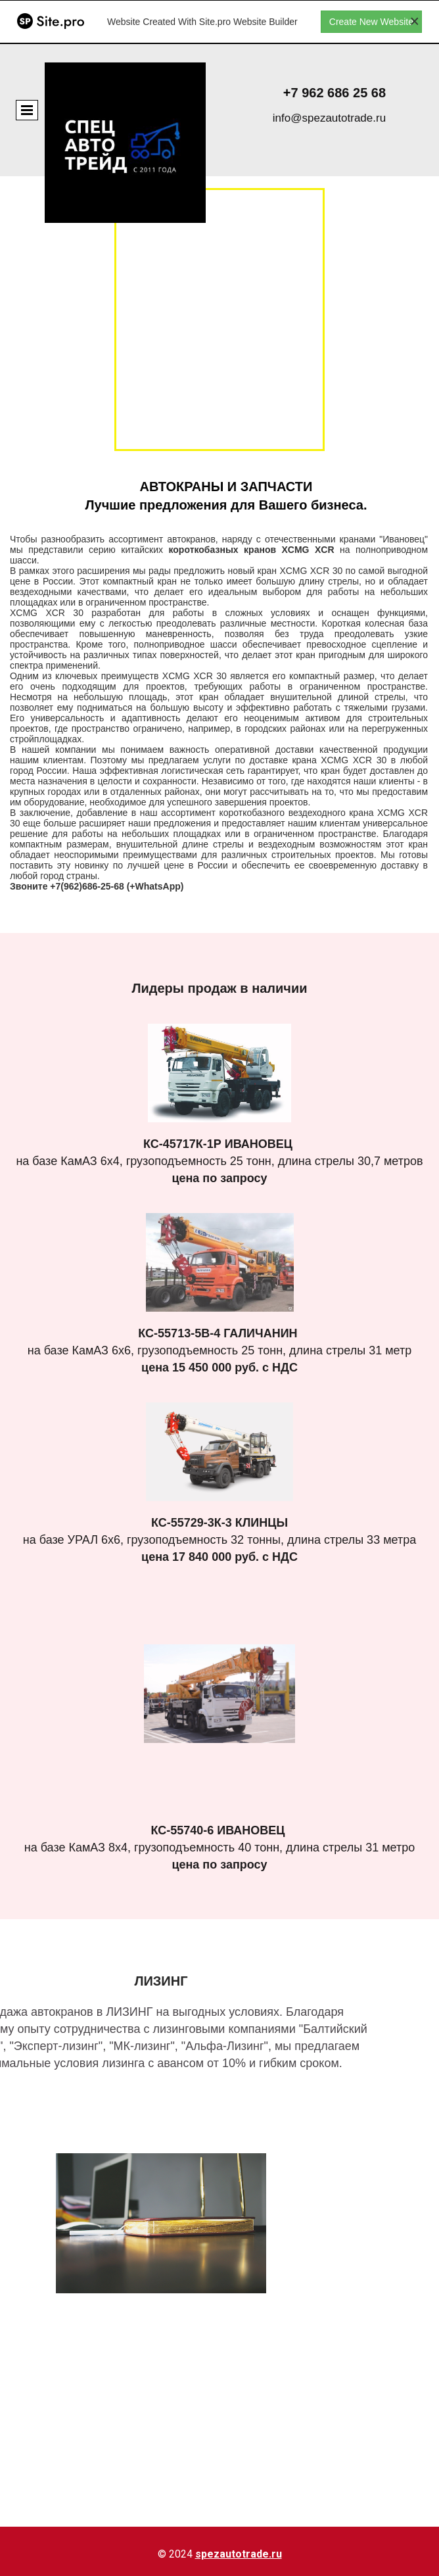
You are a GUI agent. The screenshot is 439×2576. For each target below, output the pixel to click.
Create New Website (371, 21)
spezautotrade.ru (238, 2554)
